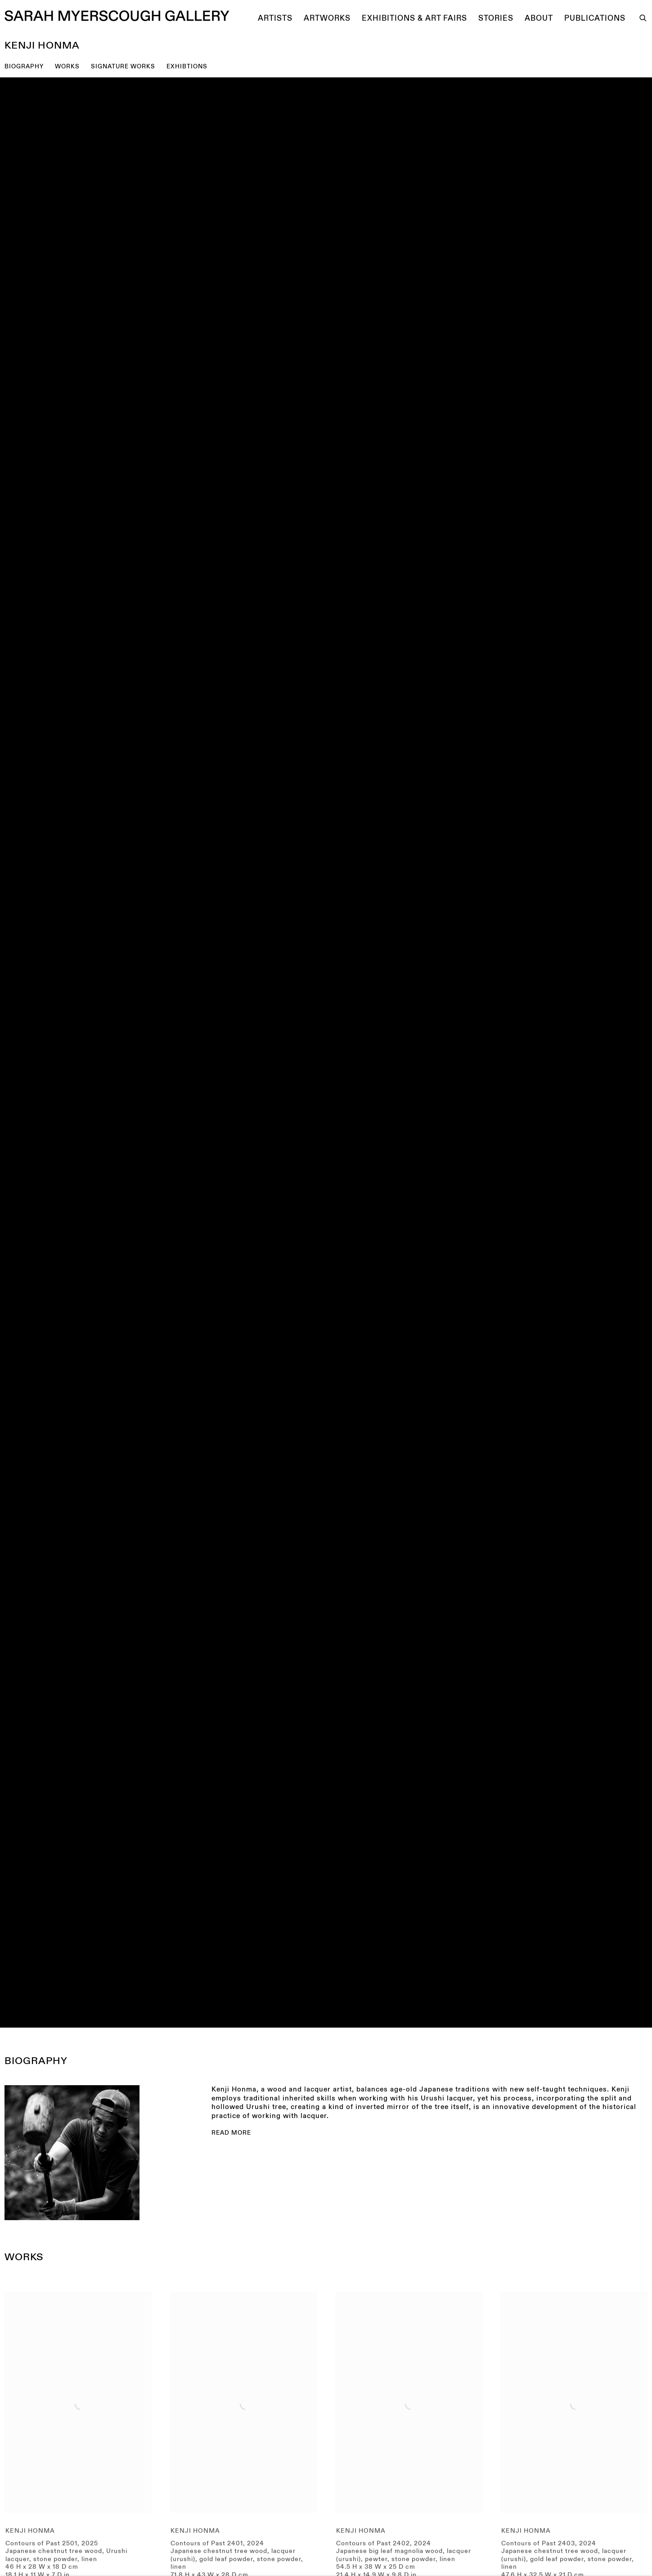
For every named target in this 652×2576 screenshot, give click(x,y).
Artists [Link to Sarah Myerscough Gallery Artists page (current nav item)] (275, 18)
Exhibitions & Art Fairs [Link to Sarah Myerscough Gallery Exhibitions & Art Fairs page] (414, 18)
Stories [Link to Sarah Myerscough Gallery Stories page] (495, 18)
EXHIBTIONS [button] (186, 66)
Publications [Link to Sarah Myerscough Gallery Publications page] (594, 18)
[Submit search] (643, 17)
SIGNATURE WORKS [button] (123, 66)
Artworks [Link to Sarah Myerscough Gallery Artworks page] (327, 18)
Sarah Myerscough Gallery (116, 15)
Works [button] (67, 66)
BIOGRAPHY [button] (24, 66)
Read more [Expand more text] (231, 2132)
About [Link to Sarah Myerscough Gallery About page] (539, 18)
